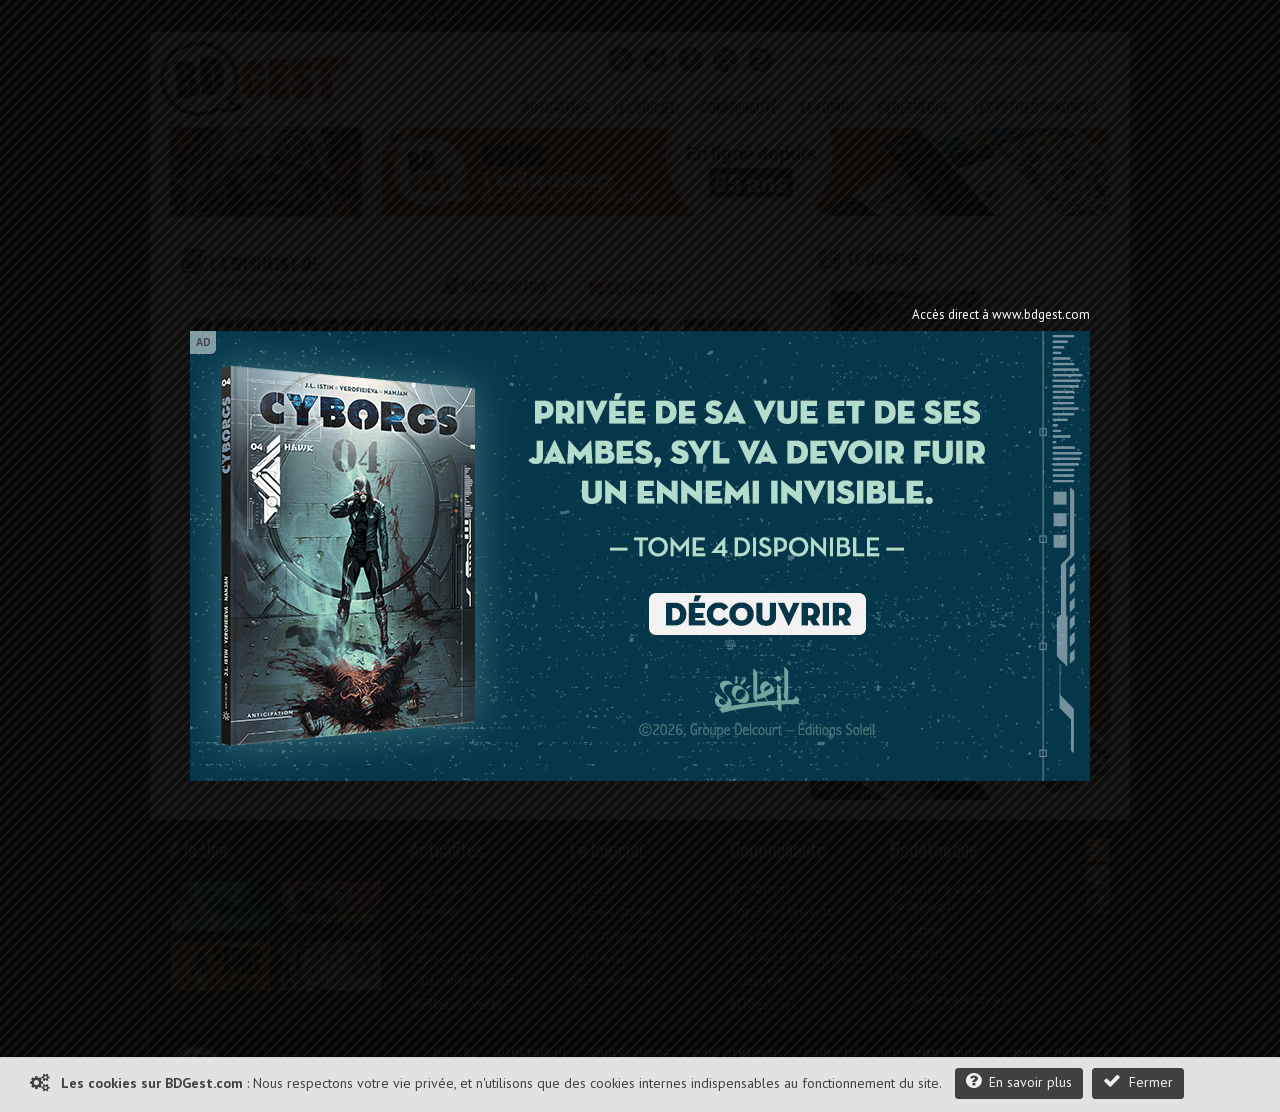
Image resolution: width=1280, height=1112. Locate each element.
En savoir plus (1019, 1081)
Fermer (1138, 1081)
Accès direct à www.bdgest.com (1001, 314)
